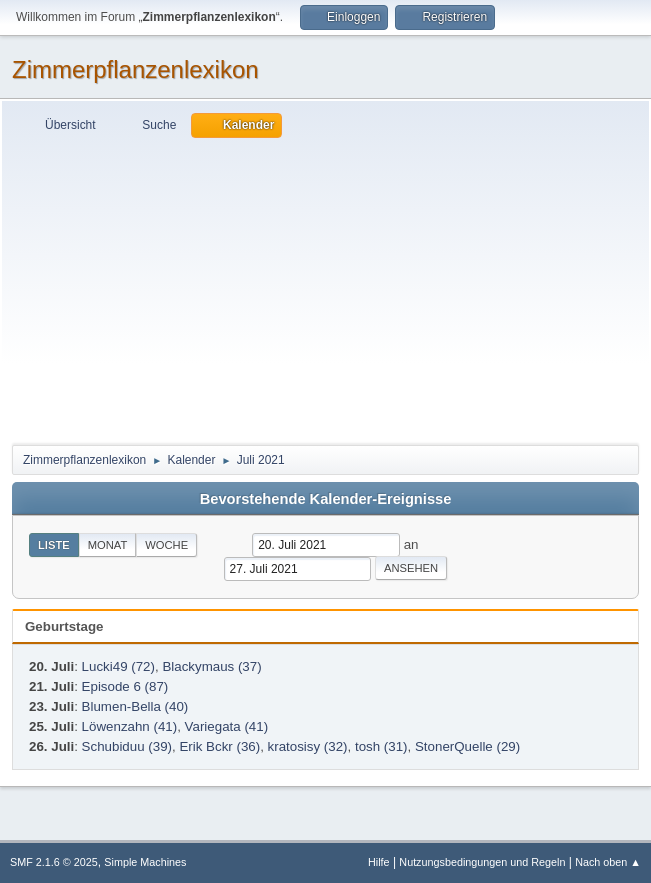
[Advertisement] (325, 288)
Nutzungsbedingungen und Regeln (482, 862)
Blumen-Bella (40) (135, 706)
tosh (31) (381, 746)
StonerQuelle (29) (467, 746)
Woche (166, 545)
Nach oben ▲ (608, 862)
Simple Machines (145, 862)
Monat (108, 545)
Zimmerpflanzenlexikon (135, 69)
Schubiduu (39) (127, 746)
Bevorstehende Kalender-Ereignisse (326, 499)
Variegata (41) (226, 726)
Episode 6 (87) (125, 686)
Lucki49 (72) (118, 666)
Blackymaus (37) (211, 666)
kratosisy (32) (308, 746)
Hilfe (379, 862)
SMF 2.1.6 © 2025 (54, 862)
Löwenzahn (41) (130, 726)
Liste (54, 545)
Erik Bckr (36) (219, 746)
